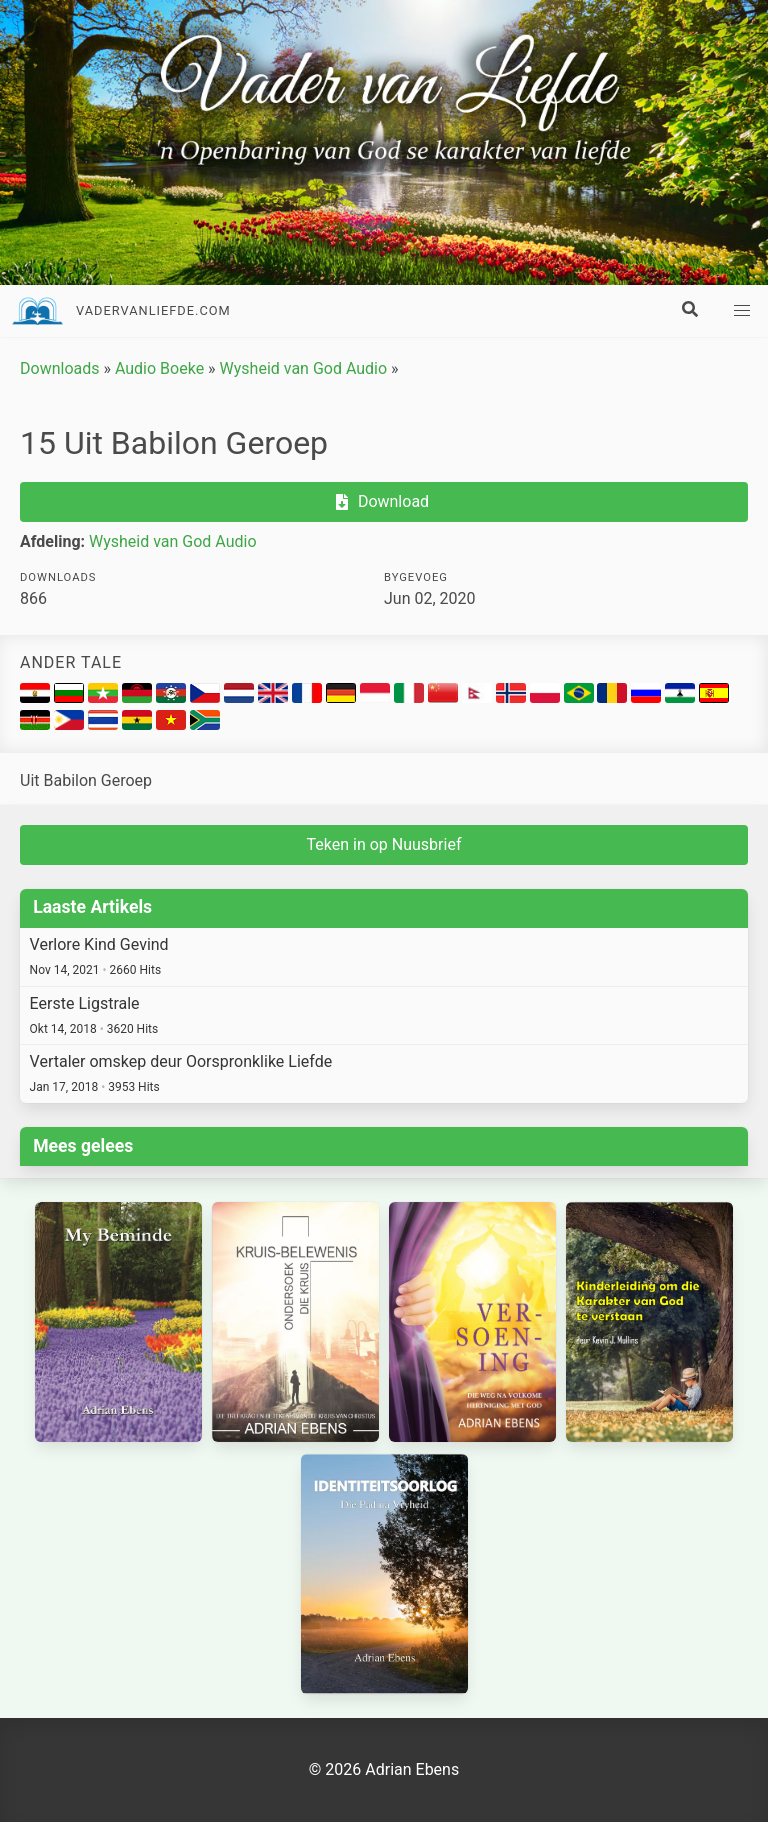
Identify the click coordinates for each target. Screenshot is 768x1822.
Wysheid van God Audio (304, 368)
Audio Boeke (159, 368)
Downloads (59, 368)
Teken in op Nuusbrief (384, 844)
